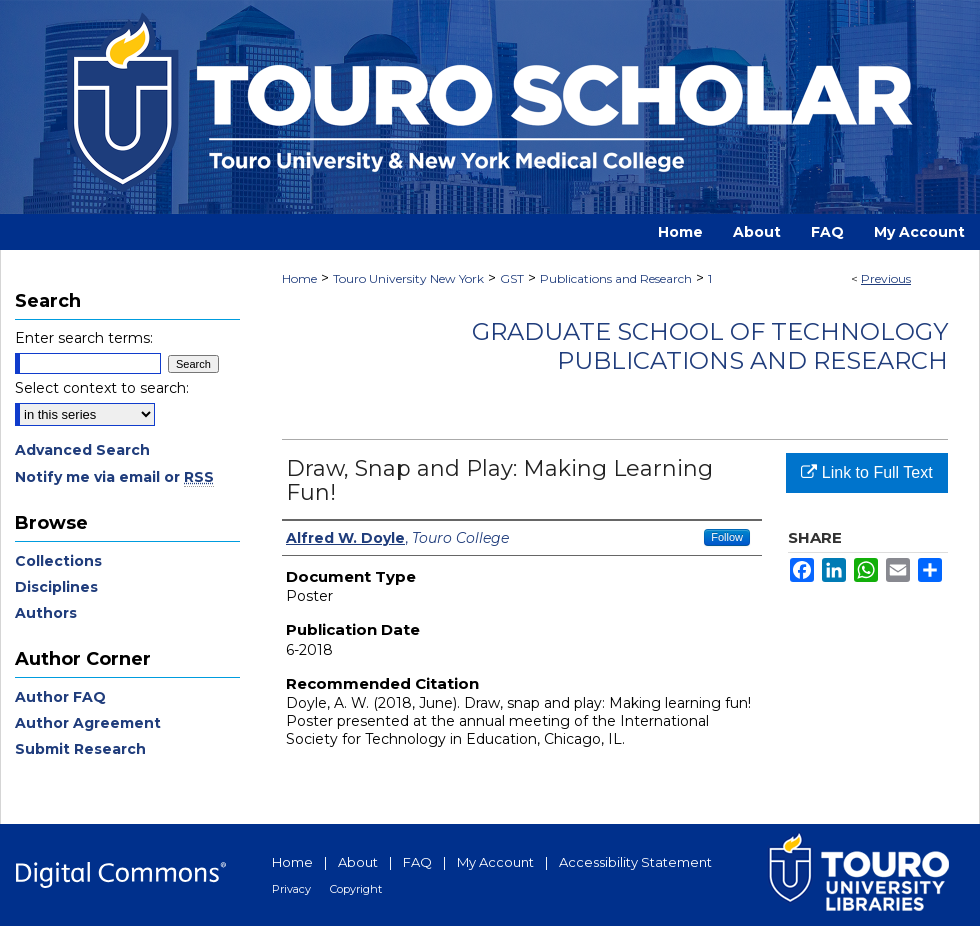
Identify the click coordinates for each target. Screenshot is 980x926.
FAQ (417, 862)
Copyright (356, 889)
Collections (58, 561)
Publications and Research (616, 278)
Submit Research (80, 749)
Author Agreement (88, 723)
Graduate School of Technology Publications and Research (710, 346)
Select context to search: (102, 388)
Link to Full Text (866, 472)
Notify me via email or (114, 477)
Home (299, 278)
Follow (727, 537)
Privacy (291, 889)
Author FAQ (60, 697)
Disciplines (56, 587)
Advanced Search (82, 450)
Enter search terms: (84, 338)
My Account (495, 862)
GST (512, 278)
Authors (46, 613)
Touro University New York (408, 278)
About (358, 862)
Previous (886, 278)
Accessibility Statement (635, 862)
